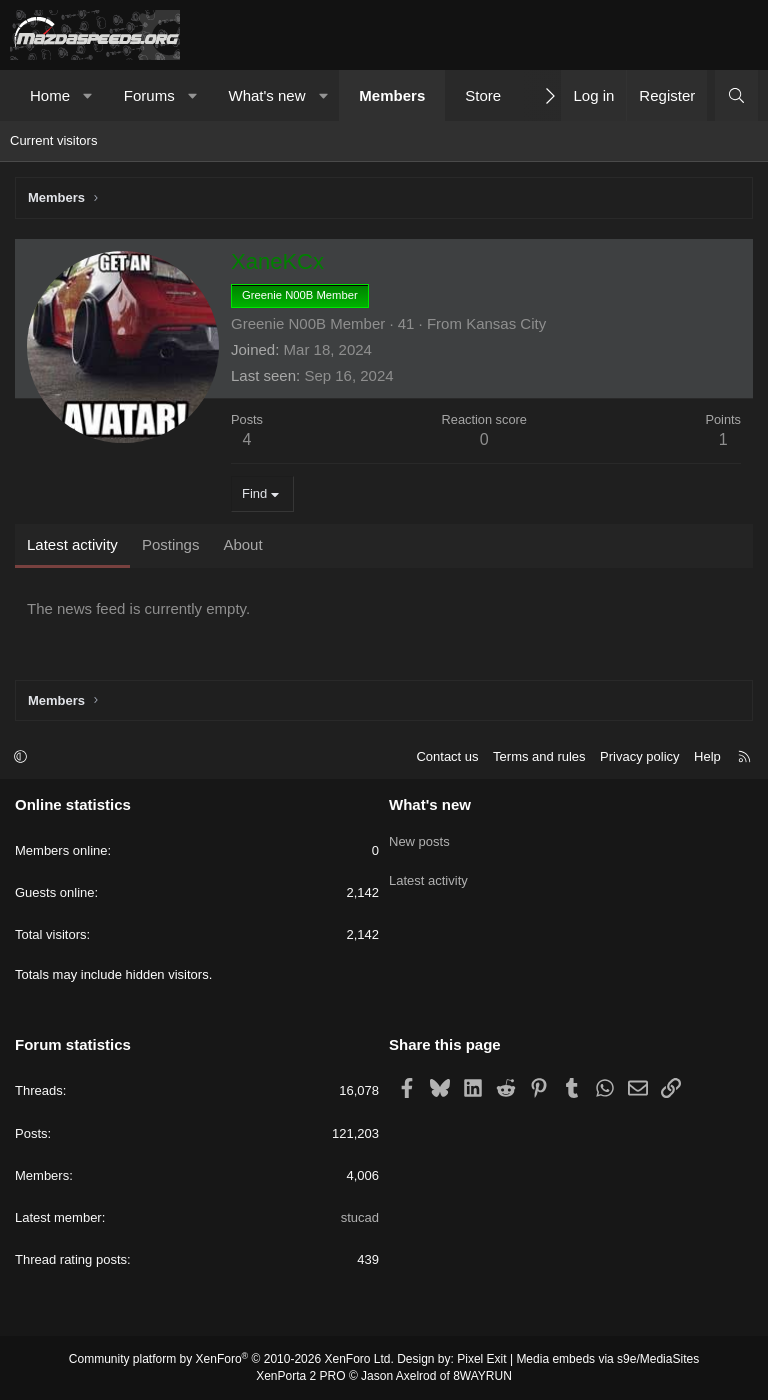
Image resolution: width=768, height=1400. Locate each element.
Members (392, 95)
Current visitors (53, 140)
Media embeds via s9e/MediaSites (607, 1359)
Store (483, 95)
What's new (266, 95)
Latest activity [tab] (72, 544)
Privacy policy (639, 756)
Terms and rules (539, 756)
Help (707, 756)
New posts (419, 838)
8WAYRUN (482, 1376)
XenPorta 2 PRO (300, 1376)
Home (50, 95)
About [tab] (242, 544)
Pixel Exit (481, 1359)
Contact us (447, 756)
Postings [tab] (171, 544)
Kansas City (506, 323)
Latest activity (428, 874)
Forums (149, 95)
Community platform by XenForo (231, 1359)
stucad (360, 1217)
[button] (88, 95)
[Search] (736, 95)
